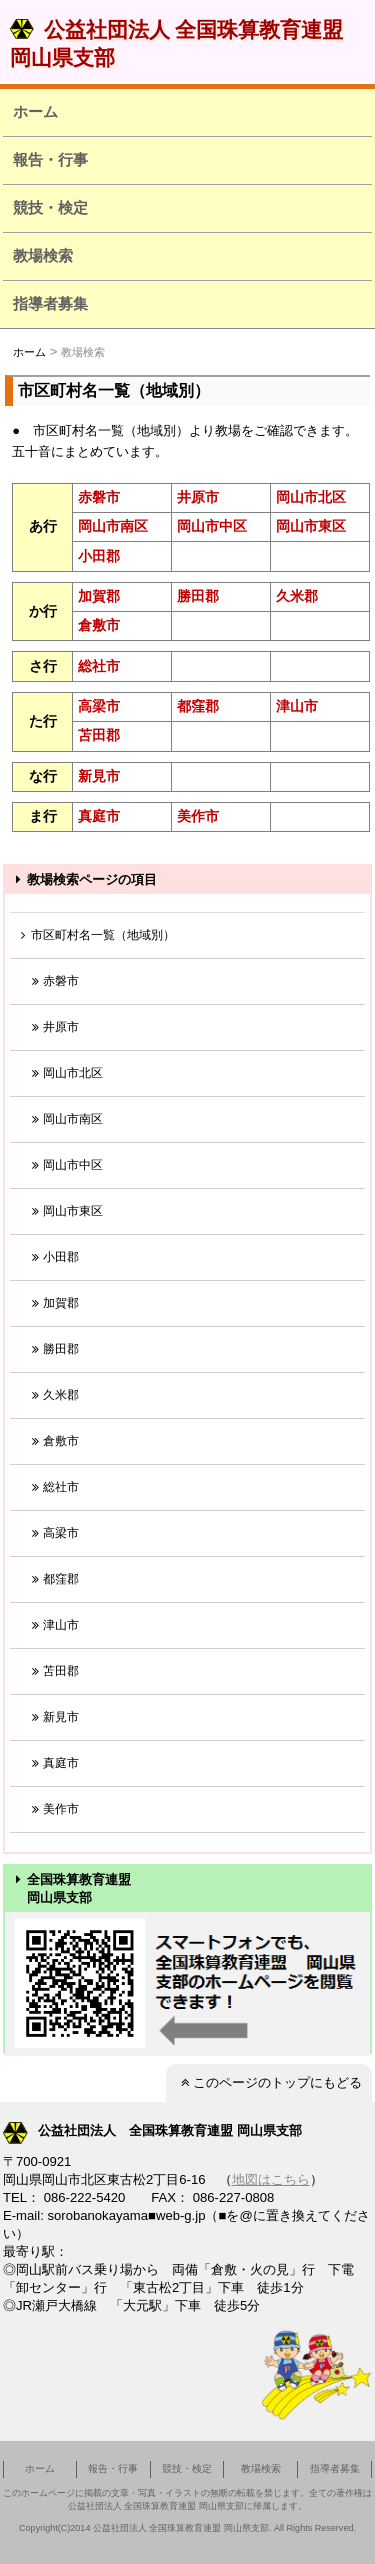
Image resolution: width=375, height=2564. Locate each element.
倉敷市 (99, 625)
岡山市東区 (311, 526)
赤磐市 (99, 497)
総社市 (99, 666)
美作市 (198, 816)
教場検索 (43, 255)
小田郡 (99, 556)
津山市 (297, 706)
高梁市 (99, 706)
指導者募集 (50, 303)
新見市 (99, 776)
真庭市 (99, 816)
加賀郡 (99, 596)
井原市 (198, 497)
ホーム (35, 111)
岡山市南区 (113, 526)
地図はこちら (271, 2179)
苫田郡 (99, 735)
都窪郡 (198, 706)
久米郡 (297, 596)
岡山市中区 (212, 526)
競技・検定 (50, 207)
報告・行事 (50, 159)
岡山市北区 (311, 497)
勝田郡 (198, 596)
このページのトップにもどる (269, 2082)
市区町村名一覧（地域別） (95, 935)
